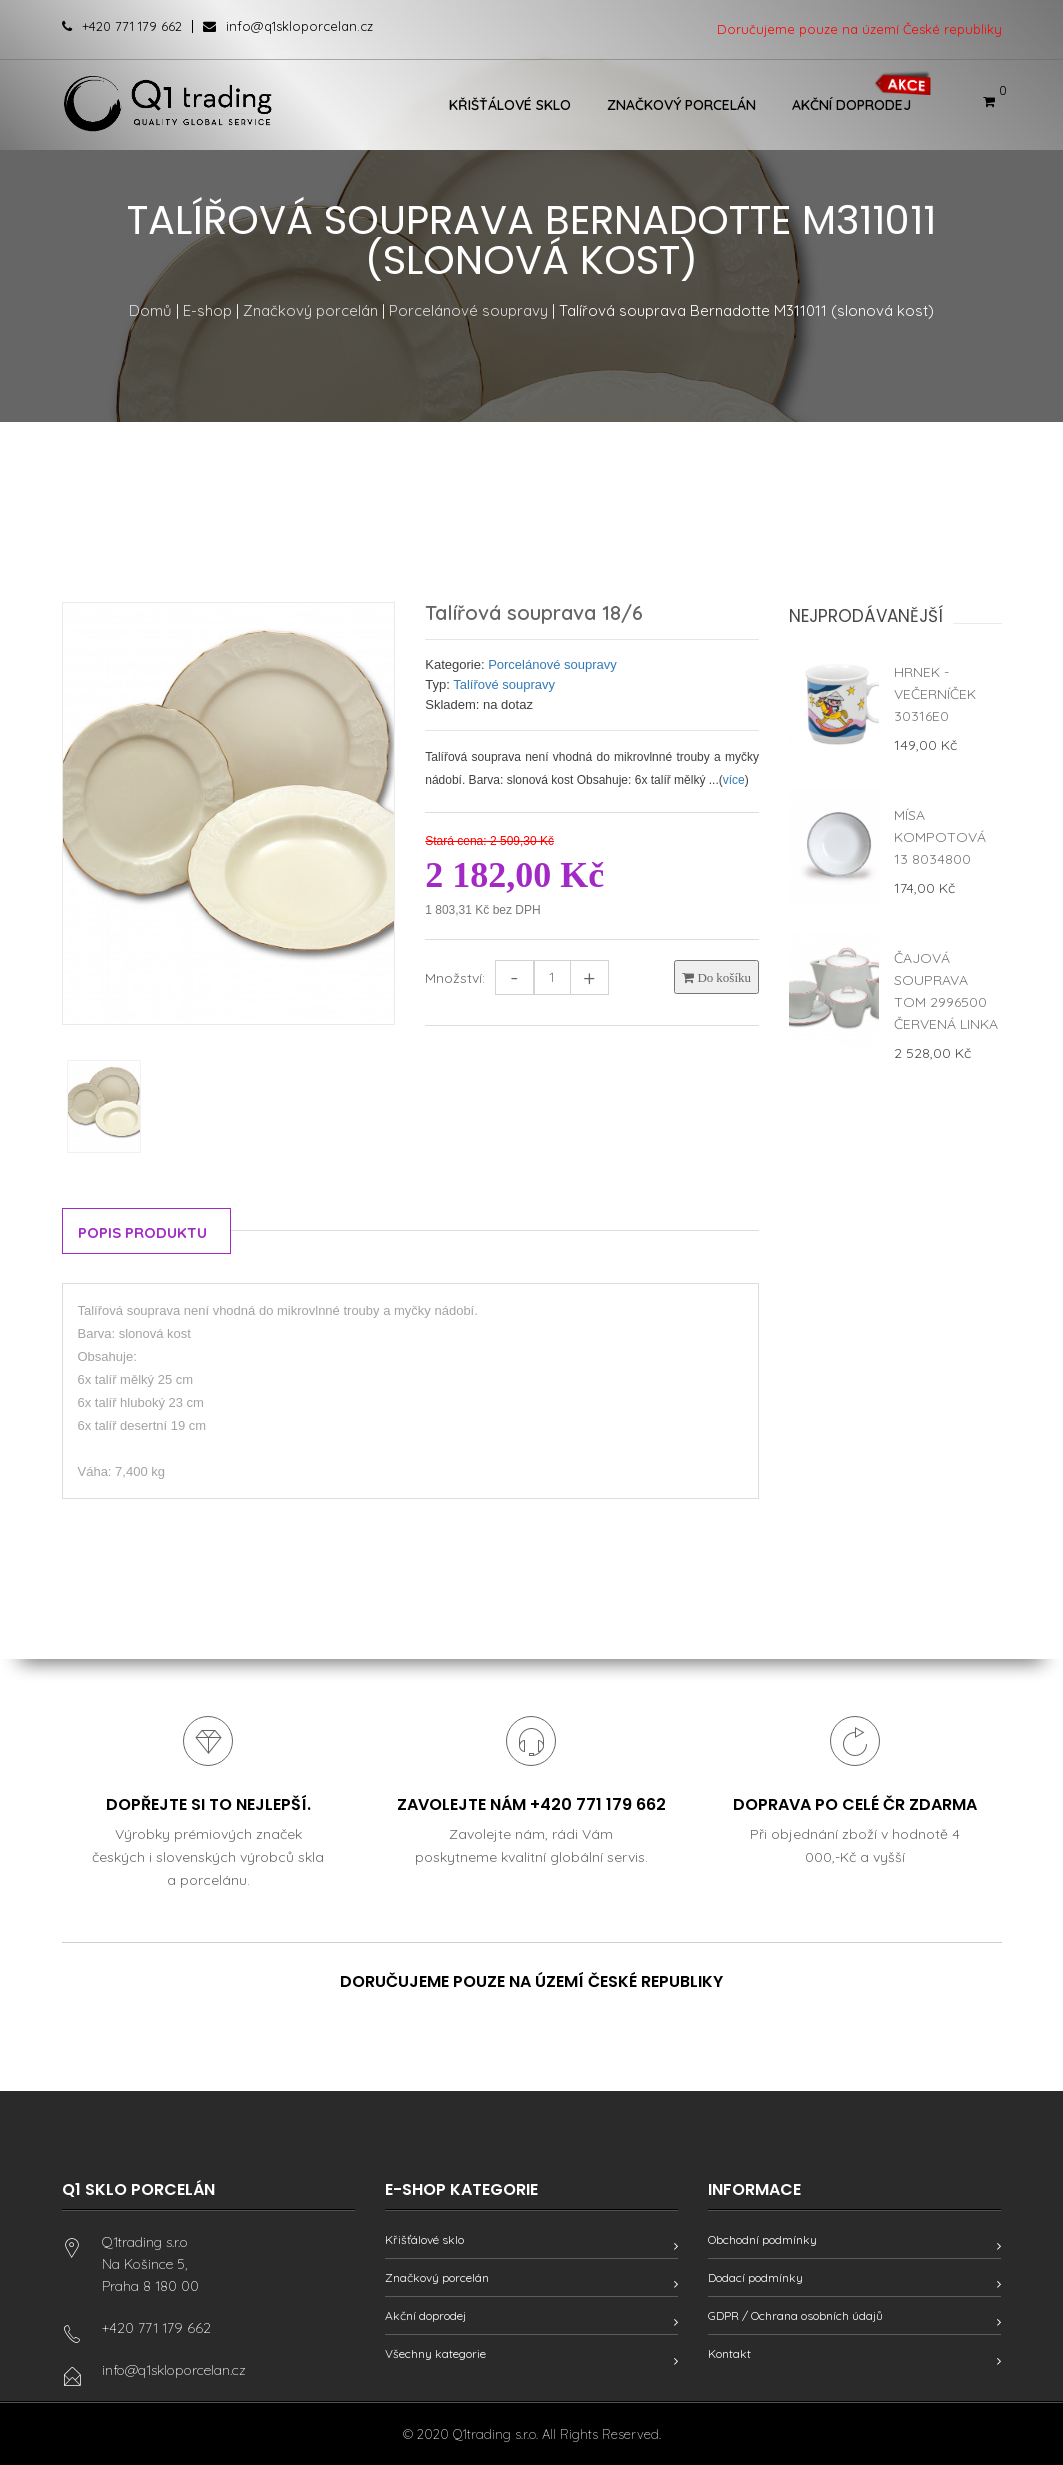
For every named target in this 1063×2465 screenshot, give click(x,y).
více (734, 780)
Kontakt (729, 2353)
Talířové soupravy (504, 684)
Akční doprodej (851, 105)
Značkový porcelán (681, 105)
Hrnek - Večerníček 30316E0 (935, 694)
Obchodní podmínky (762, 2239)
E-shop (207, 310)
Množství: (455, 978)
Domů (150, 310)
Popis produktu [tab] (142, 1232)
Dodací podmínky (755, 2277)
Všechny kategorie (435, 2353)
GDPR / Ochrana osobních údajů (795, 2315)
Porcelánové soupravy (468, 310)
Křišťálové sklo (510, 105)
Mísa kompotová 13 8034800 (940, 837)
